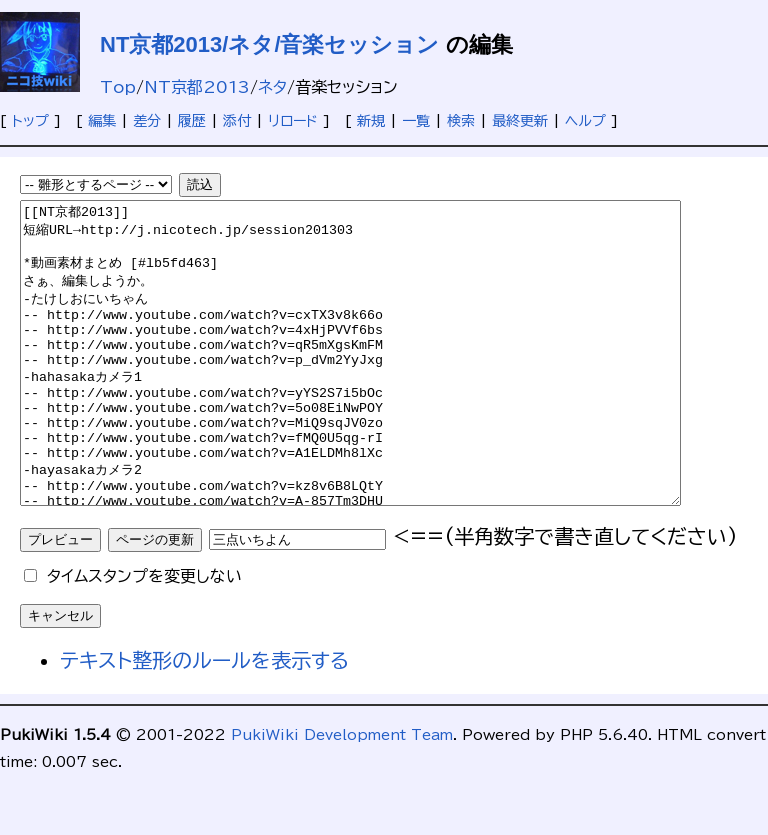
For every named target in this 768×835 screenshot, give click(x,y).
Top (118, 87)
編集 (102, 121)
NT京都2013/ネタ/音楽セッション (270, 44)
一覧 (416, 121)
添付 (237, 121)
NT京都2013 (197, 87)
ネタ (272, 87)
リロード (293, 121)
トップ (30, 121)
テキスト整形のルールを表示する (204, 720)
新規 (371, 121)
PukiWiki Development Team (342, 795)
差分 (147, 121)
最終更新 (520, 121)
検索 (461, 121)
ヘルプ (585, 121)
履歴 (192, 121)
